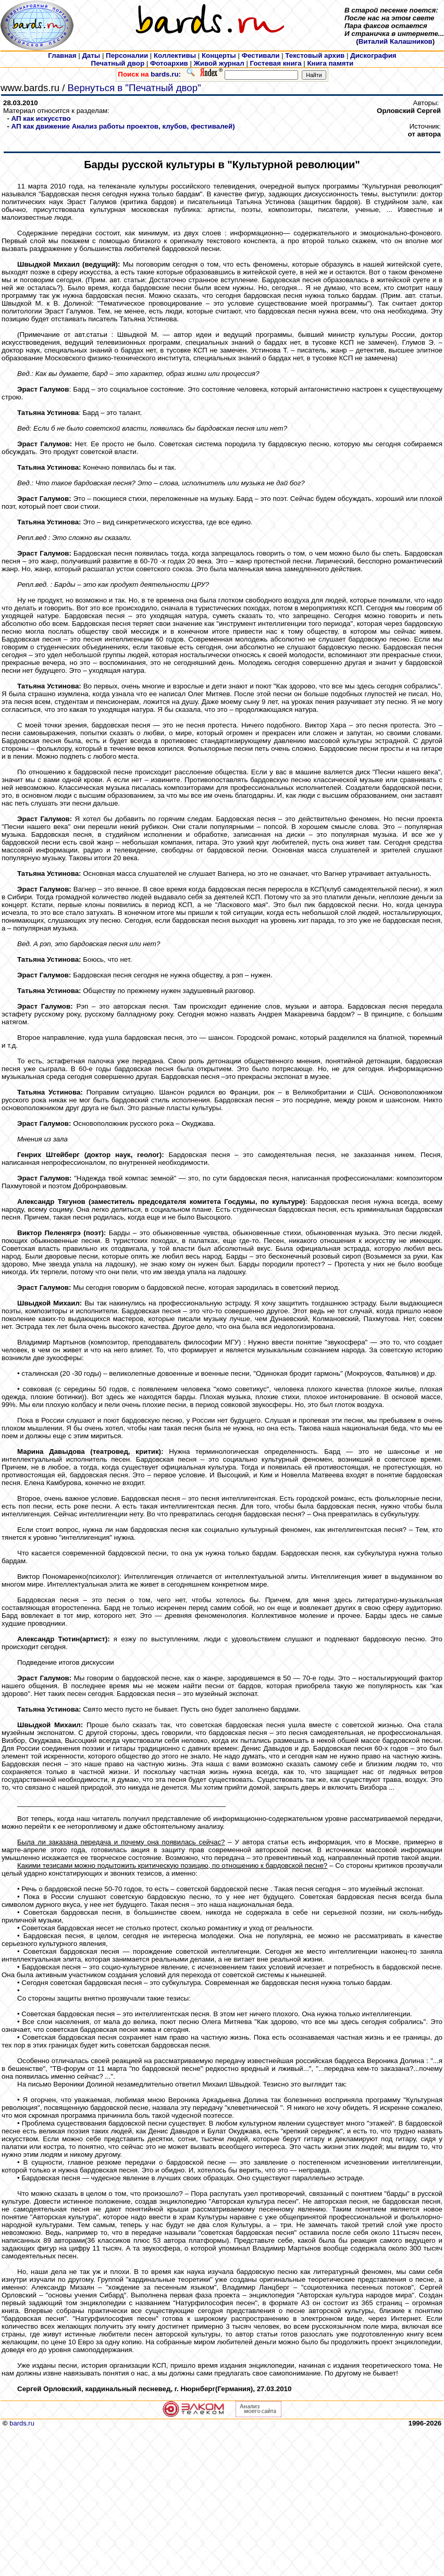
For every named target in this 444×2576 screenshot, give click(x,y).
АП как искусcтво (41, 118)
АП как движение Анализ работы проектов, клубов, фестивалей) (123, 126)
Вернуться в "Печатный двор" (134, 87)
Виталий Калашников (396, 41)
